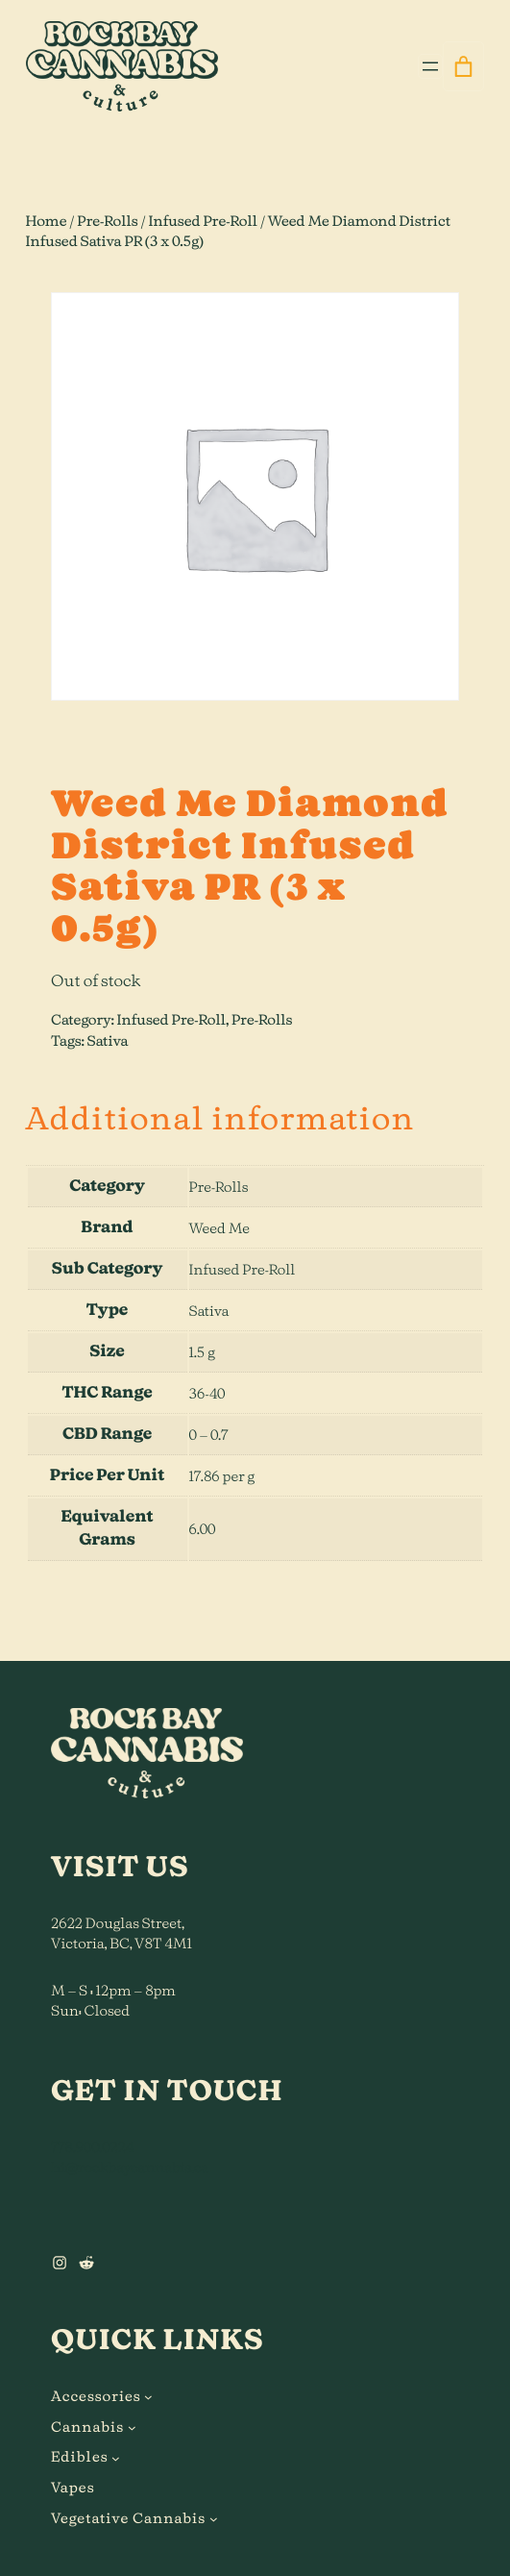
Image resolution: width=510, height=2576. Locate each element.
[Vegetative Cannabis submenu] (213, 2518)
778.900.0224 (92, 2148)
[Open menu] (430, 66)
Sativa (107, 1041)
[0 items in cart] (463, 65)
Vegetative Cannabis (128, 2519)
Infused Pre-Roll (202, 221)
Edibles (79, 2457)
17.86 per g (222, 1477)
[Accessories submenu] (148, 2396)
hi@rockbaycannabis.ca (129, 2168)
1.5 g (202, 1353)
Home (46, 221)
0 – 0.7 (209, 1435)
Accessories (96, 2397)
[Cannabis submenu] (132, 2427)
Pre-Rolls (107, 221)
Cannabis (87, 2427)
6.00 (202, 1530)
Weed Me (219, 1229)
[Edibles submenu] (115, 2458)
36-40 (207, 1394)
